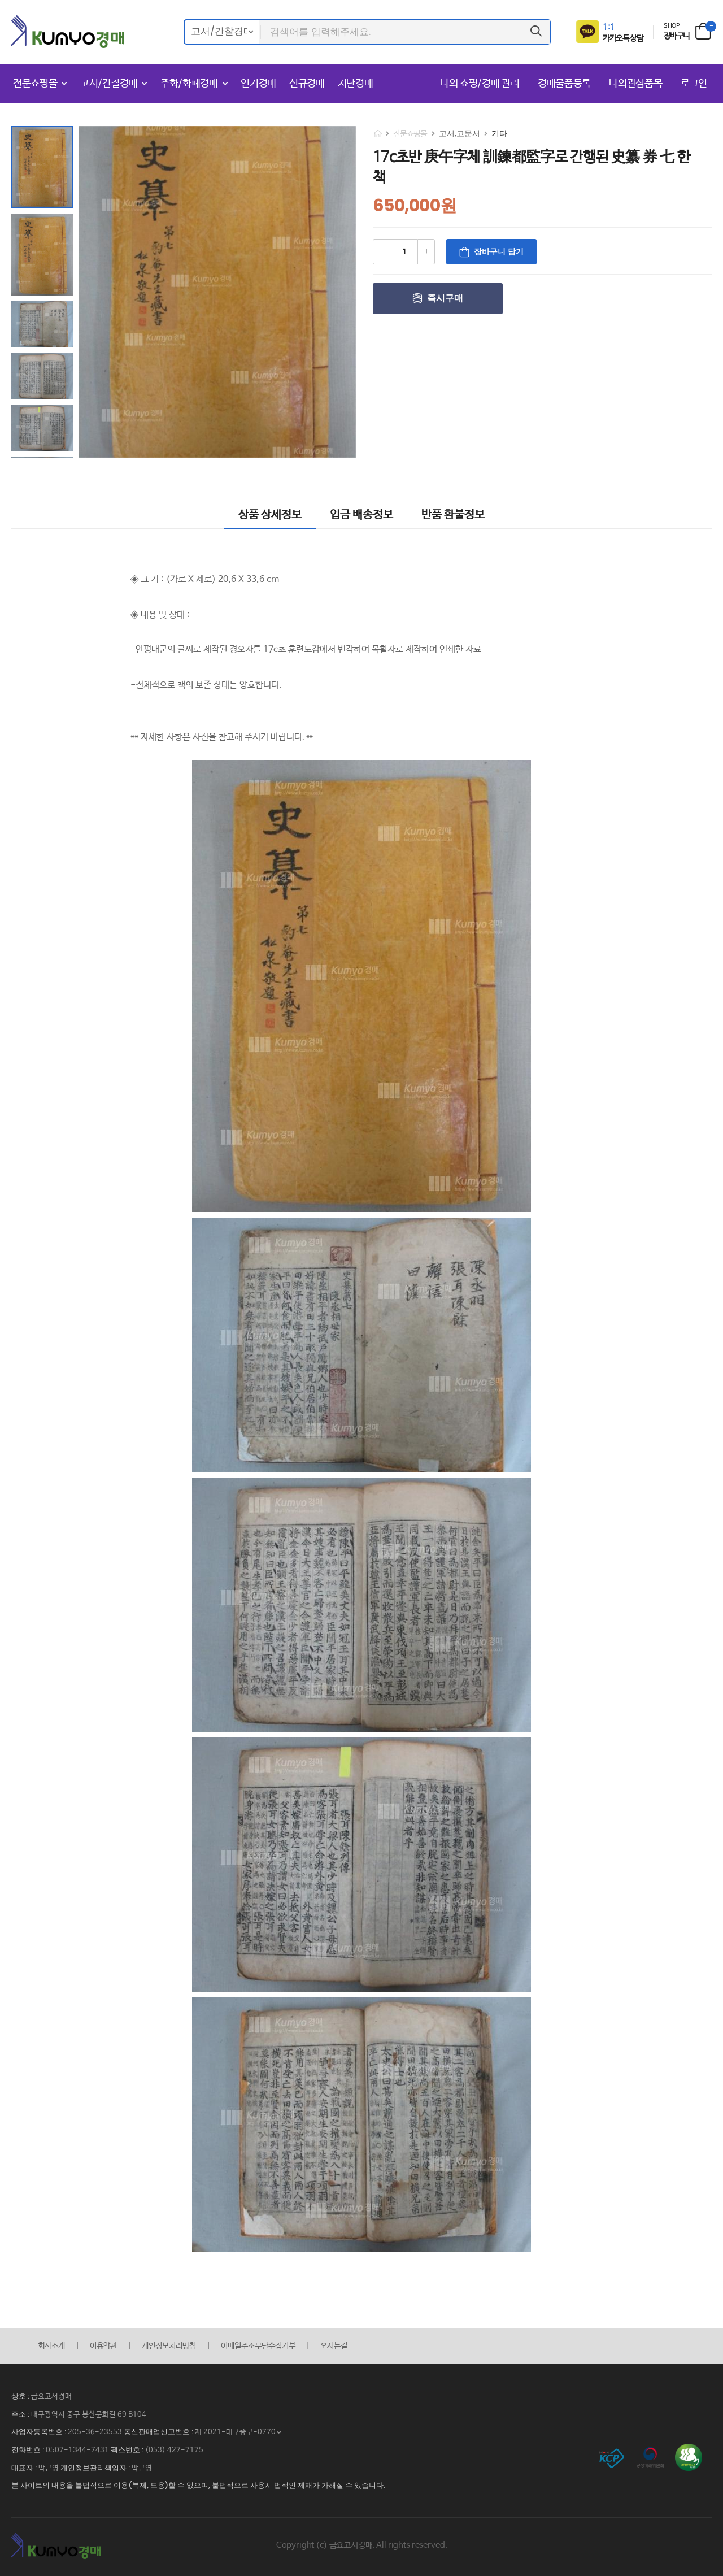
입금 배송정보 (361, 515)
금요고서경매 (51, 2396)
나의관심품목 (637, 83)
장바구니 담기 (499, 251)
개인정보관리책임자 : (96, 2467)
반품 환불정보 (453, 515)
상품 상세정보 (270, 515)
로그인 (694, 83)
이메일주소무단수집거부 (258, 2346)
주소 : (21, 2414)
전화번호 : (28, 2449)
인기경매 (258, 83)
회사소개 (51, 2346)
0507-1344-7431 (77, 2450)
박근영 (48, 2468)
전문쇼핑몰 (35, 83)
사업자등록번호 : (39, 2431)
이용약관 (103, 2346)
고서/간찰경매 (109, 83)
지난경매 (355, 83)
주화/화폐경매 (189, 83)
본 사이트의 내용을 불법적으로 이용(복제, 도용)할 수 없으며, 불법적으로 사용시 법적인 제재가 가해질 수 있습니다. (198, 2485)
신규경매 (307, 83)
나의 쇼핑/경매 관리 (481, 83)
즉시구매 (445, 298)
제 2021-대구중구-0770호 (238, 2432)
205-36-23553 (95, 2432)
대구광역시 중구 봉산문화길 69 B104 (88, 2414)
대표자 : (24, 2467)
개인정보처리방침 (169, 2346)
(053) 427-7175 (174, 2450)
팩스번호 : (128, 2449)
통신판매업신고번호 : (159, 2431)
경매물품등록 (566, 83)
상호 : (21, 2396)
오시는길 (333, 2346)
